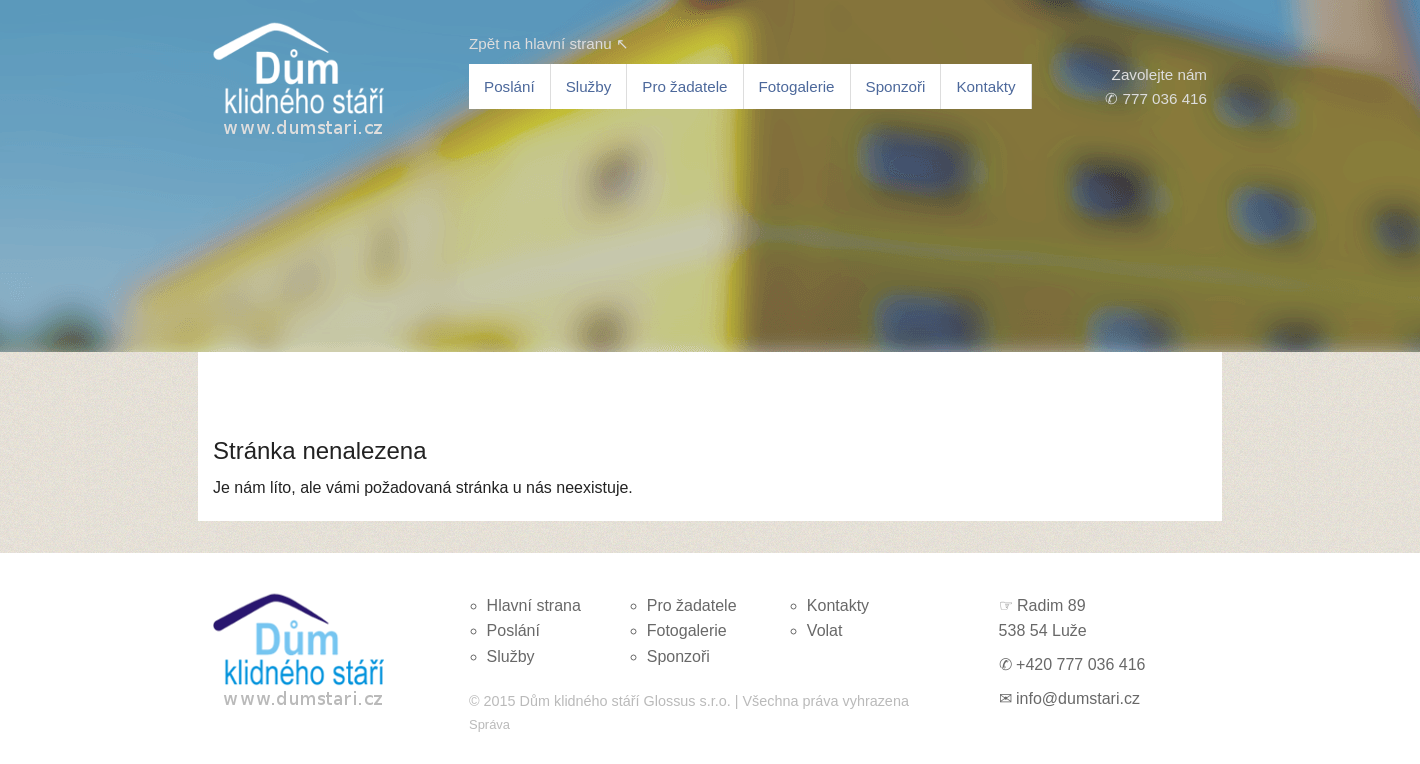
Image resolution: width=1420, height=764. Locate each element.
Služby (589, 86)
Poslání (509, 86)
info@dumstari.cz (1078, 698)
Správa (489, 724)
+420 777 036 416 (1080, 664)
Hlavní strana (534, 605)
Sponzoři (896, 86)
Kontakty (985, 86)
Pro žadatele (684, 86)
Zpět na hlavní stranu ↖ (549, 43)
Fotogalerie (797, 86)
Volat (825, 630)
